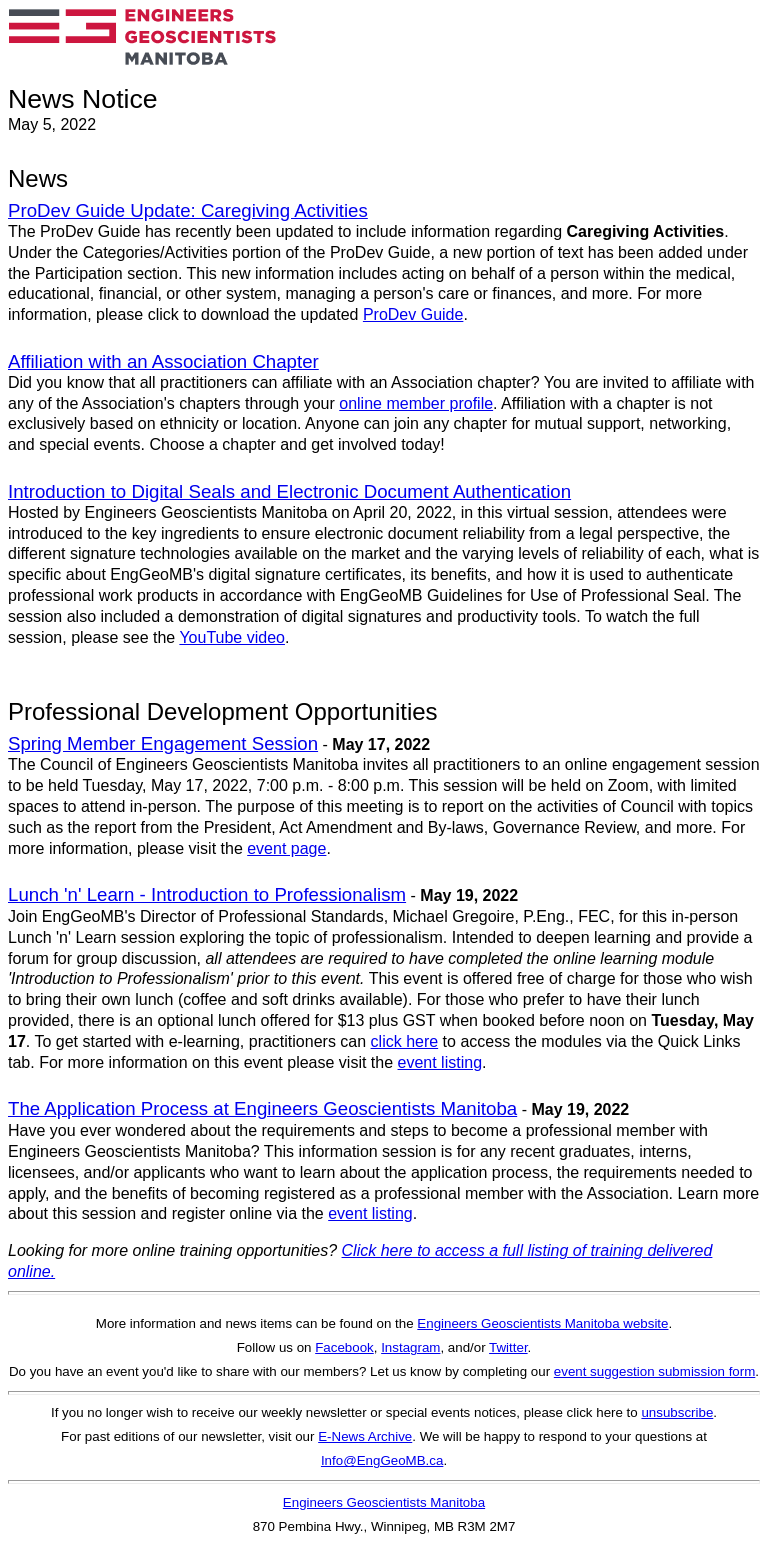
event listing (440, 1062)
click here (405, 1041)
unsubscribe (677, 1412)
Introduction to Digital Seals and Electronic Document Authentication (289, 491)
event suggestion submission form (655, 1371)
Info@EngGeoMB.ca (382, 1460)
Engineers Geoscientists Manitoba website (542, 1323)
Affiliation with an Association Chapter (163, 361)
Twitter (508, 1347)
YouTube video (232, 637)
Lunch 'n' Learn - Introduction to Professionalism (207, 894)
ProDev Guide (413, 314)
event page (286, 848)
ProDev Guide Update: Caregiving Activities (188, 210)
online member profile (416, 403)
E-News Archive (365, 1436)
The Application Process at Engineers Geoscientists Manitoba (262, 1108)
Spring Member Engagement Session (163, 743)
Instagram (410, 1347)
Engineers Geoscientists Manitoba (384, 1502)
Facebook (344, 1347)
